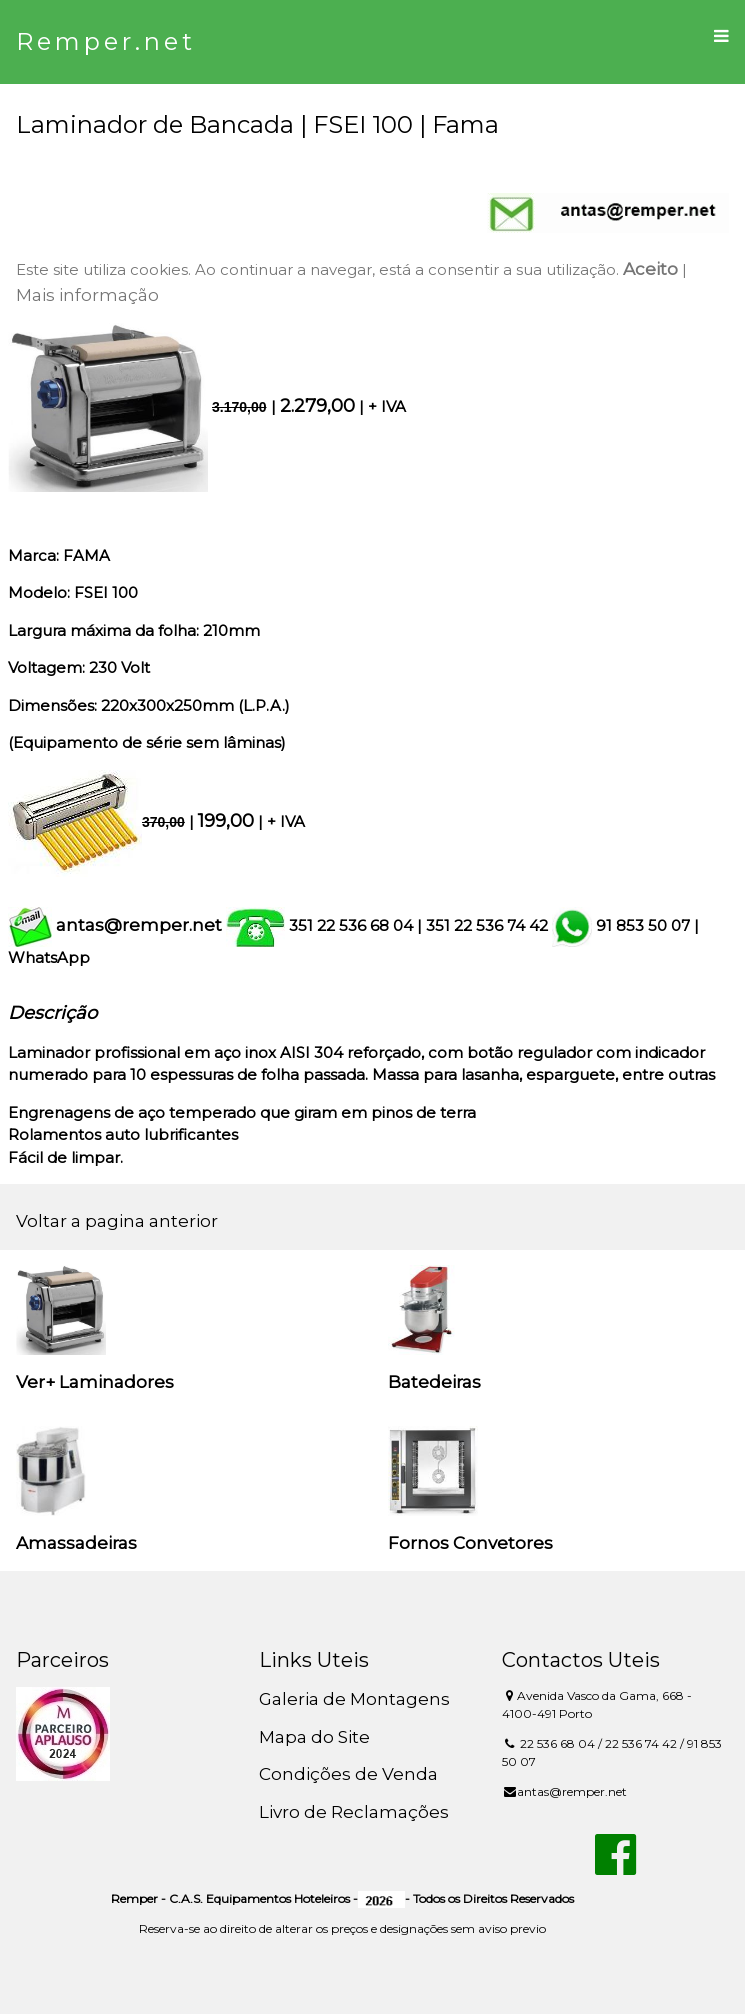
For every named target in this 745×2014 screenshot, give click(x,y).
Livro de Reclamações (354, 1812)
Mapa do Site (314, 1737)
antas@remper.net (139, 925)
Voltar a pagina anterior (117, 1221)
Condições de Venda (348, 1774)
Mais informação (87, 295)
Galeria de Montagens (354, 1699)
